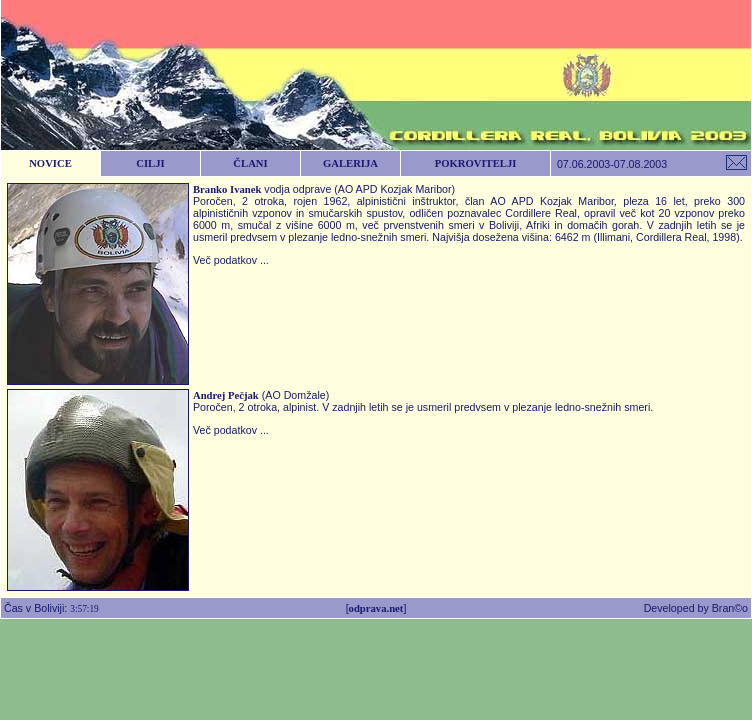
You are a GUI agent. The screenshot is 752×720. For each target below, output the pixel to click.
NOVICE (50, 163)
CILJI (150, 163)
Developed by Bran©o (697, 608)
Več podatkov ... (231, 260)
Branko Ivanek (227, 189)
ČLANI (250, 163)
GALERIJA (350, 163)
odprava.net (376, 608)
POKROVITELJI (476, 163)
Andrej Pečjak (226, 395)
